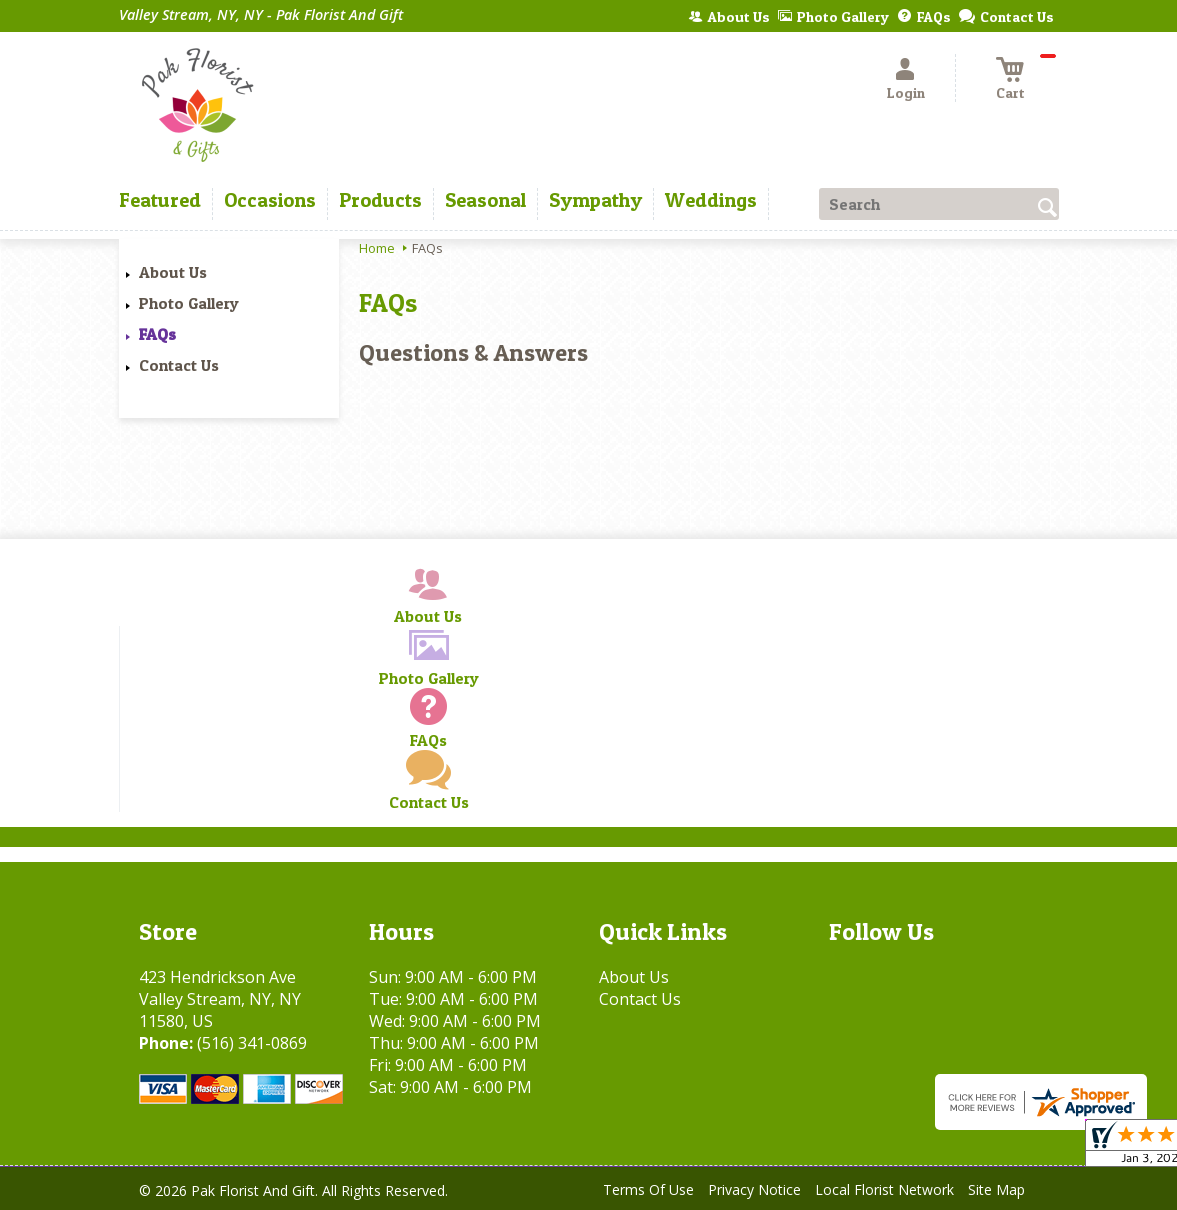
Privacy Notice (754, 1189)
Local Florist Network (884, 1189)
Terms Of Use (648, 1189)
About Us (173, 272)
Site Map (996, 1189)
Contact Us (179, 365)
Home (377, 248)
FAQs (157, 334)
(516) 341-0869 (252, 1043)
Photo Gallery (189, 303)
